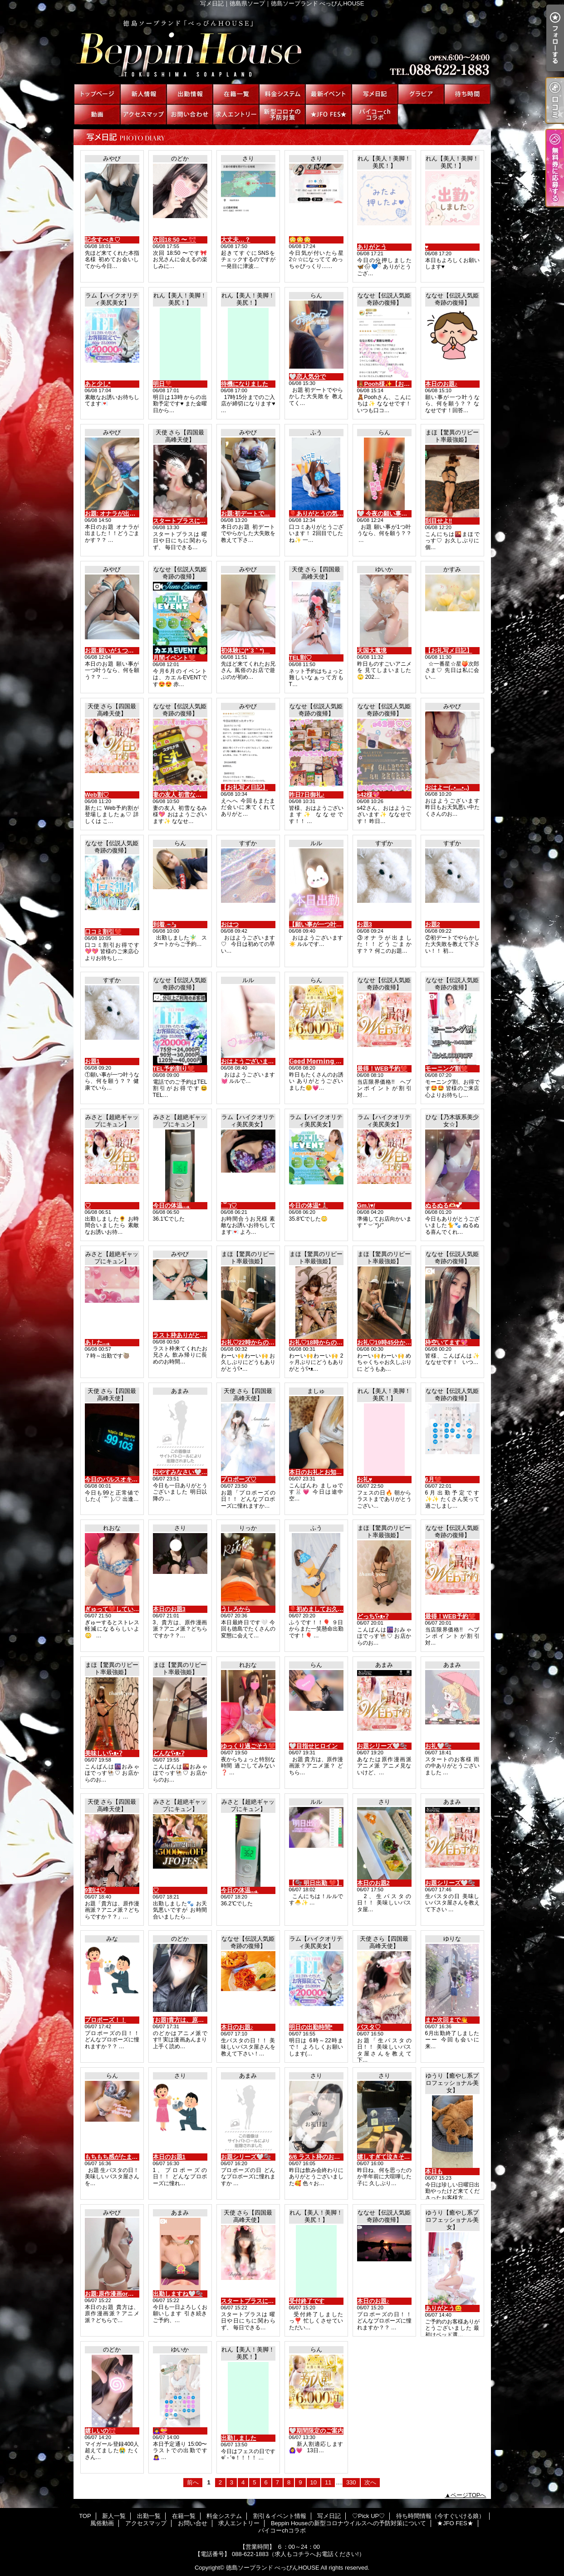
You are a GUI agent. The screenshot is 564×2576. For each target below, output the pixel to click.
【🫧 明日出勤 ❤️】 (315, 1883)
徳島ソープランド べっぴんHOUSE (272, 2567)
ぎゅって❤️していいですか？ (124, 1609)
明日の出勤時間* (311, 2027)
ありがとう (372, 246)
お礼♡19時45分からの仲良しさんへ (405, 1342)
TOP (97, 94)
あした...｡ (98, 1342)
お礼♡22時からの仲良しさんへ (262, 1342)
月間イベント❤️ (174, 657)
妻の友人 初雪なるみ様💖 (187, 794)
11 (328, 2482)
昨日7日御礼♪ (307, 794)
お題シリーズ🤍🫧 (382, 1746)
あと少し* (98, 383)
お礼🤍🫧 (438, 1746)
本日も (434, 2171)
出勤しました (238, 2438)
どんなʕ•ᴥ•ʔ (168, 1753)
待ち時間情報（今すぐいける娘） (467, 94)
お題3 (364, 924)
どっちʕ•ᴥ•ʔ (372, 1616)
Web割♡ (97, 794)
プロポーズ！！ (105, 2019)
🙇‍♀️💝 (160, 2430)
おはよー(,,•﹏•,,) (447, 787)
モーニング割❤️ (446, 1068)
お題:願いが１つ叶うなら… (121, 650)
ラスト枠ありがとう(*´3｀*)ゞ (192, 1335)
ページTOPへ (468, 2495)
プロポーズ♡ (238, 1479)
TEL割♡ (300, 657)
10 (313, 2482)
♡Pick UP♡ (421, 94)
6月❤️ (433, 1479)
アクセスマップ (143, 114)
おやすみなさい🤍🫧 (181, 1472)
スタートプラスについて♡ (188, 520)
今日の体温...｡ (172, 1205)
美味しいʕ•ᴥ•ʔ (103, 1753)
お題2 (432, 924)
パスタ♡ (369, 2027)
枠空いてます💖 (446, 1342)
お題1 (92, 1061)
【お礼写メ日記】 (448, 650)
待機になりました (244, 383)
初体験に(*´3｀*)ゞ (245, 650)
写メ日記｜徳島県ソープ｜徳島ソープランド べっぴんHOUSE (282, 45)
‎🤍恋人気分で (307, 376)
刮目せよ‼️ (438, 520)
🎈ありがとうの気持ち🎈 (323, 513)
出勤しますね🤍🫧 (178, 2293)
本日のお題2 (373, 1883)
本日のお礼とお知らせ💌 (322, 1472)
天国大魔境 (372, 650)
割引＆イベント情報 (328, 94)
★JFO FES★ (328, 114)
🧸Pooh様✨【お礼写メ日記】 (398, 383)
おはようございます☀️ (251, 1061)
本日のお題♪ (441, 383)
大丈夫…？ (235, 239)
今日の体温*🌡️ (308, 1205)
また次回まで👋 (446, 2019)
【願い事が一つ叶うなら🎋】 (328, 924)
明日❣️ (162, 383)
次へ (370, 2482)
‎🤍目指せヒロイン (313, 1746)
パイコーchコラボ (375, 114)
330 (351, 2482)
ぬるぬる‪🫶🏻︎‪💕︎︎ (443, 1205)
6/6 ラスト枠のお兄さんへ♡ (326, 2156)
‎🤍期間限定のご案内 (316, 2430)
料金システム (282, 94)
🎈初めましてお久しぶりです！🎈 (334, 1609)
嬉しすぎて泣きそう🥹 (387, 2156)
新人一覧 (143, 94)
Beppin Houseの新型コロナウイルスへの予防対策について (282, 114)
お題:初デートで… (245, 513)
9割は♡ (95, 1890)
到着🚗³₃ (164, 924)
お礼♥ (365, 1479)
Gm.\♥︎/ (366, 1205)
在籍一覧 (236, 94)
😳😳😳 (300, 239)
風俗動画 (97, 114)
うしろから (235, 1609)
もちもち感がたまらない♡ (120, 2156)
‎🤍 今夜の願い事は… (385, 513)
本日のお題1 (169, 2156)
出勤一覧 (190, 94)
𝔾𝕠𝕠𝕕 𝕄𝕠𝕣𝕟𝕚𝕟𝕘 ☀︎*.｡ (318, 1061)
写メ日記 (375, 94)
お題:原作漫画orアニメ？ (118, 2293)
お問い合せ (190, 114)
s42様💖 (368, 794)
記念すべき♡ (102, 239)
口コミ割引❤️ (103, 931)
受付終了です (306, 2301)
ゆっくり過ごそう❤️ (248, 1746)
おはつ (230, 924)
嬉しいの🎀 (100, 2430)
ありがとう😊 (443, 2308)
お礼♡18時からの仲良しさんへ (330, 1342)
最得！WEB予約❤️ (382, 1068)
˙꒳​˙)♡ (229, 1205)
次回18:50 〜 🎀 (174, 239)
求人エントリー (236, 114)
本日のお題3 (169, 1609)
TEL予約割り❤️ (174, 1068)
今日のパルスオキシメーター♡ (126, 1479)
